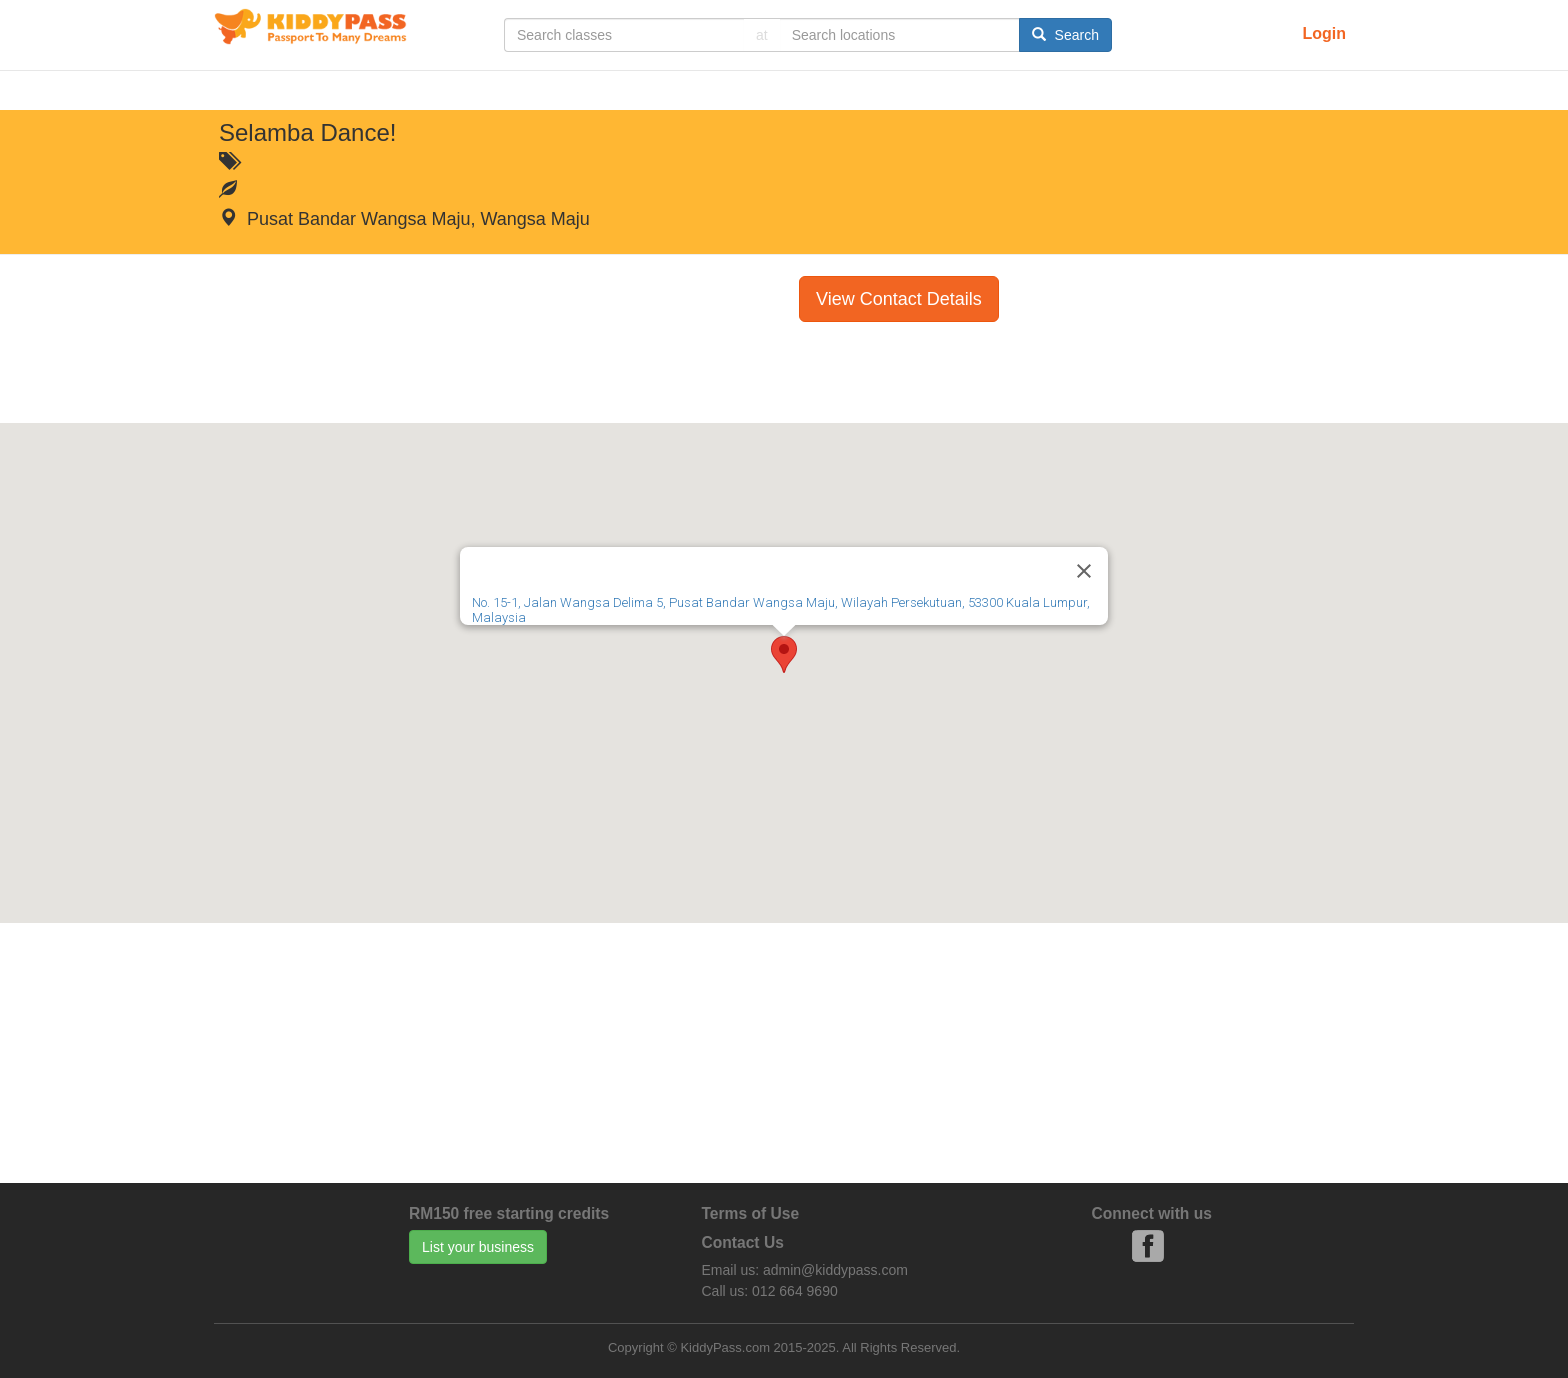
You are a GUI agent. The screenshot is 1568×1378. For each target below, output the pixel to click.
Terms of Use (751, 1213)
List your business (478, 1247)
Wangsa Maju (534, 219)
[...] (624, 35)
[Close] (1084, 571)
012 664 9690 (795, 1291)
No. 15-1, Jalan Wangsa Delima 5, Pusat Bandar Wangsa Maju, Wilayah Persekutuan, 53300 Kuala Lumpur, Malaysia (781, 610)
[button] (784, 654)
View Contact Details (899, 299)
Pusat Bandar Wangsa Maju (358, 219)
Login (1324, 33)
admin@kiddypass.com (835, 1270)
